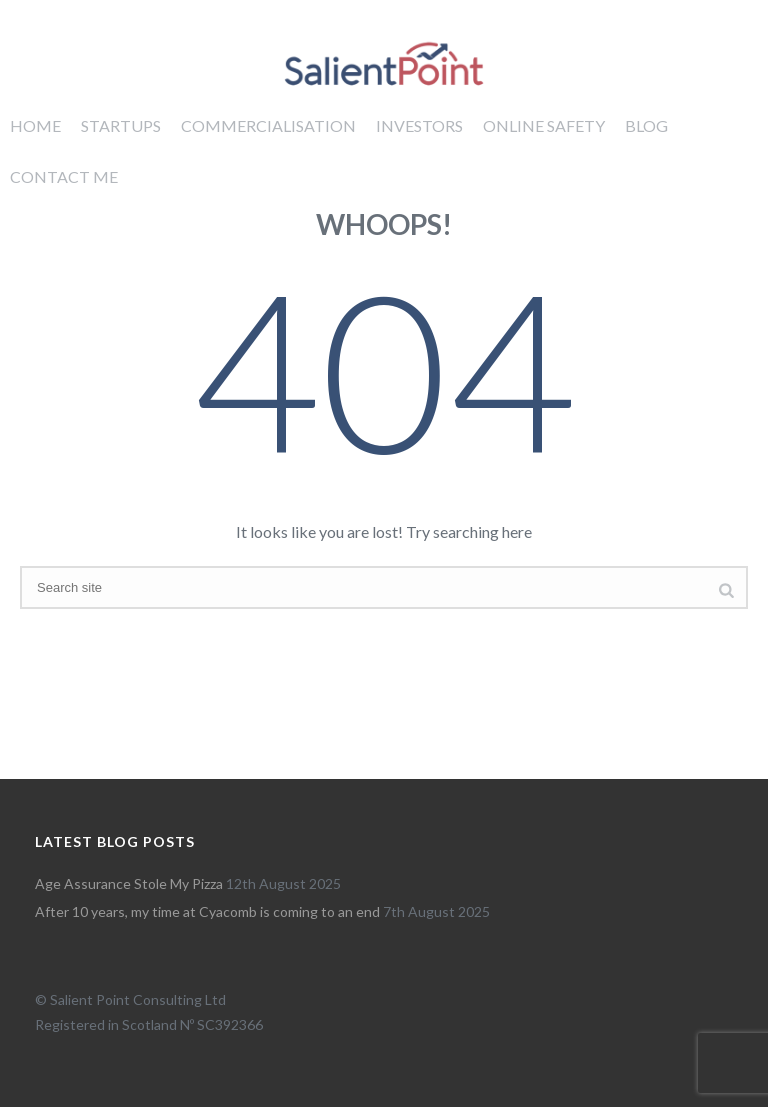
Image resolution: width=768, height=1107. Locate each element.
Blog (646, 125)
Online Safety (544, 125)
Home (35, 125)
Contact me (64, 176)
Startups (121, 125)
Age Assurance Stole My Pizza (129, 883)
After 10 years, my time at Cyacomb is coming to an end (207, 911)
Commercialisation (268, 125)
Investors (419, 125)
